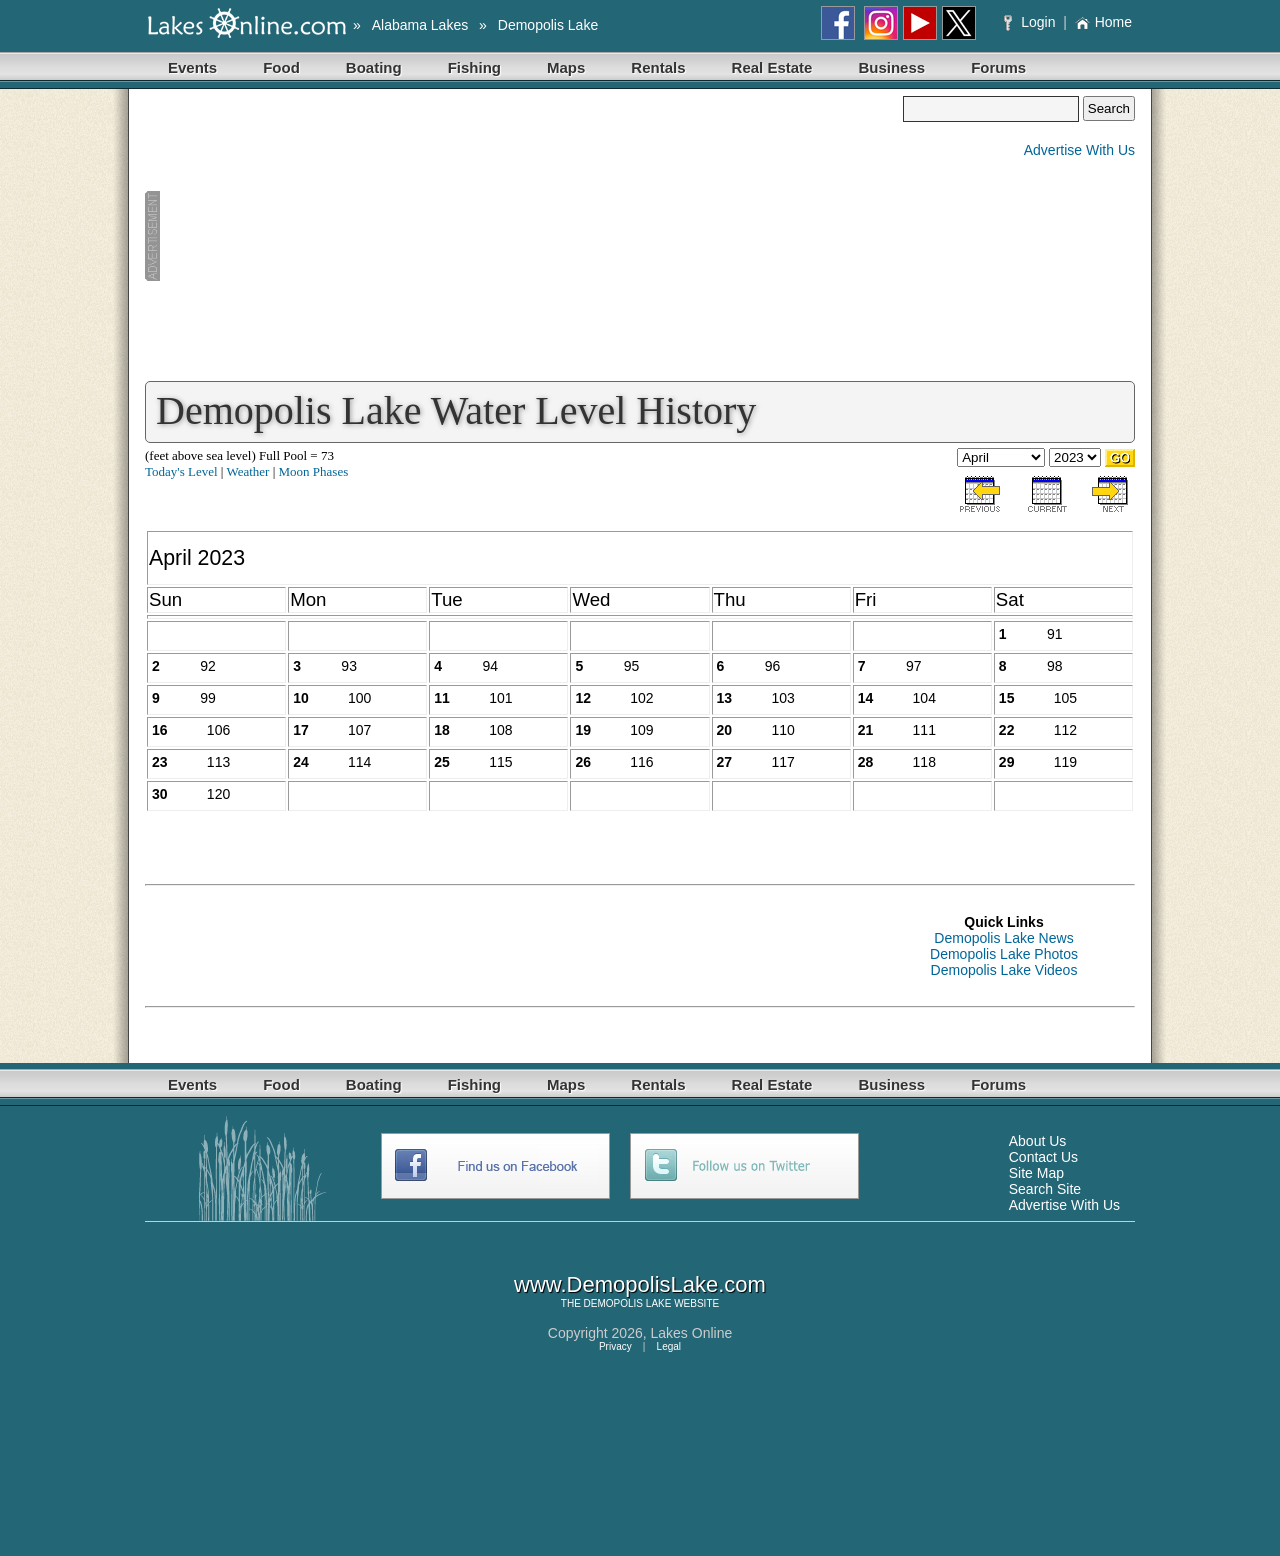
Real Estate (772, 67)
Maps (566, 67)
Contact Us (1043, 1157)
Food (281, 67)
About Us (1038, 1141)
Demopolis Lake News (1003, 938)
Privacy (615, 1346)
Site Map (1036, 1173)
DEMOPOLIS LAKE (628, 1303)
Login (1031, 22)
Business (891, 67)
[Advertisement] (524, 236)
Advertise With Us (1079, 150)
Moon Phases (314, 471)
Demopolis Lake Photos (1004, 954)
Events (192, 67)
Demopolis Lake (548, 25)
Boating (374, 67)
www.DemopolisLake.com (640, 1284)
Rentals (658, 67)
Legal (669, 1346)
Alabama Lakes (420, 25)
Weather (247, 471)
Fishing (474, 67)
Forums (998, 67)
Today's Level (181, 471)
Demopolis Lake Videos (1004, 970)
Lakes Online (692, 1333)
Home (1103, 22)
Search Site (1045, 1189)
